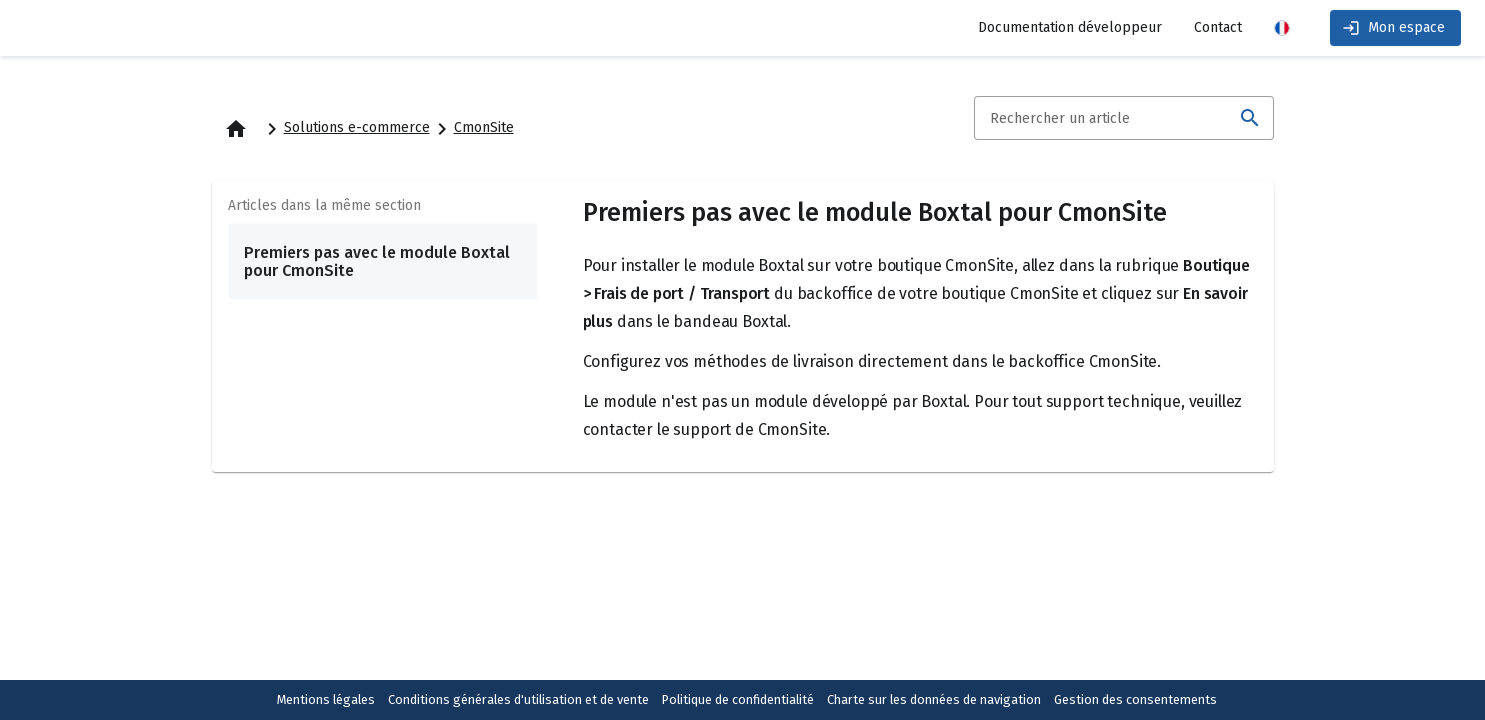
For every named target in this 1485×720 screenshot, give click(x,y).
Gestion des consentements (1135, 699)
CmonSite (484, 127)
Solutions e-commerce (357, 127)
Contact (1218, 27)
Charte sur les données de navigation (934, 699)
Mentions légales (326, 699)
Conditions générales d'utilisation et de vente (518, 699)
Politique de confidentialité (738, 699)
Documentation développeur (1070, 27)
